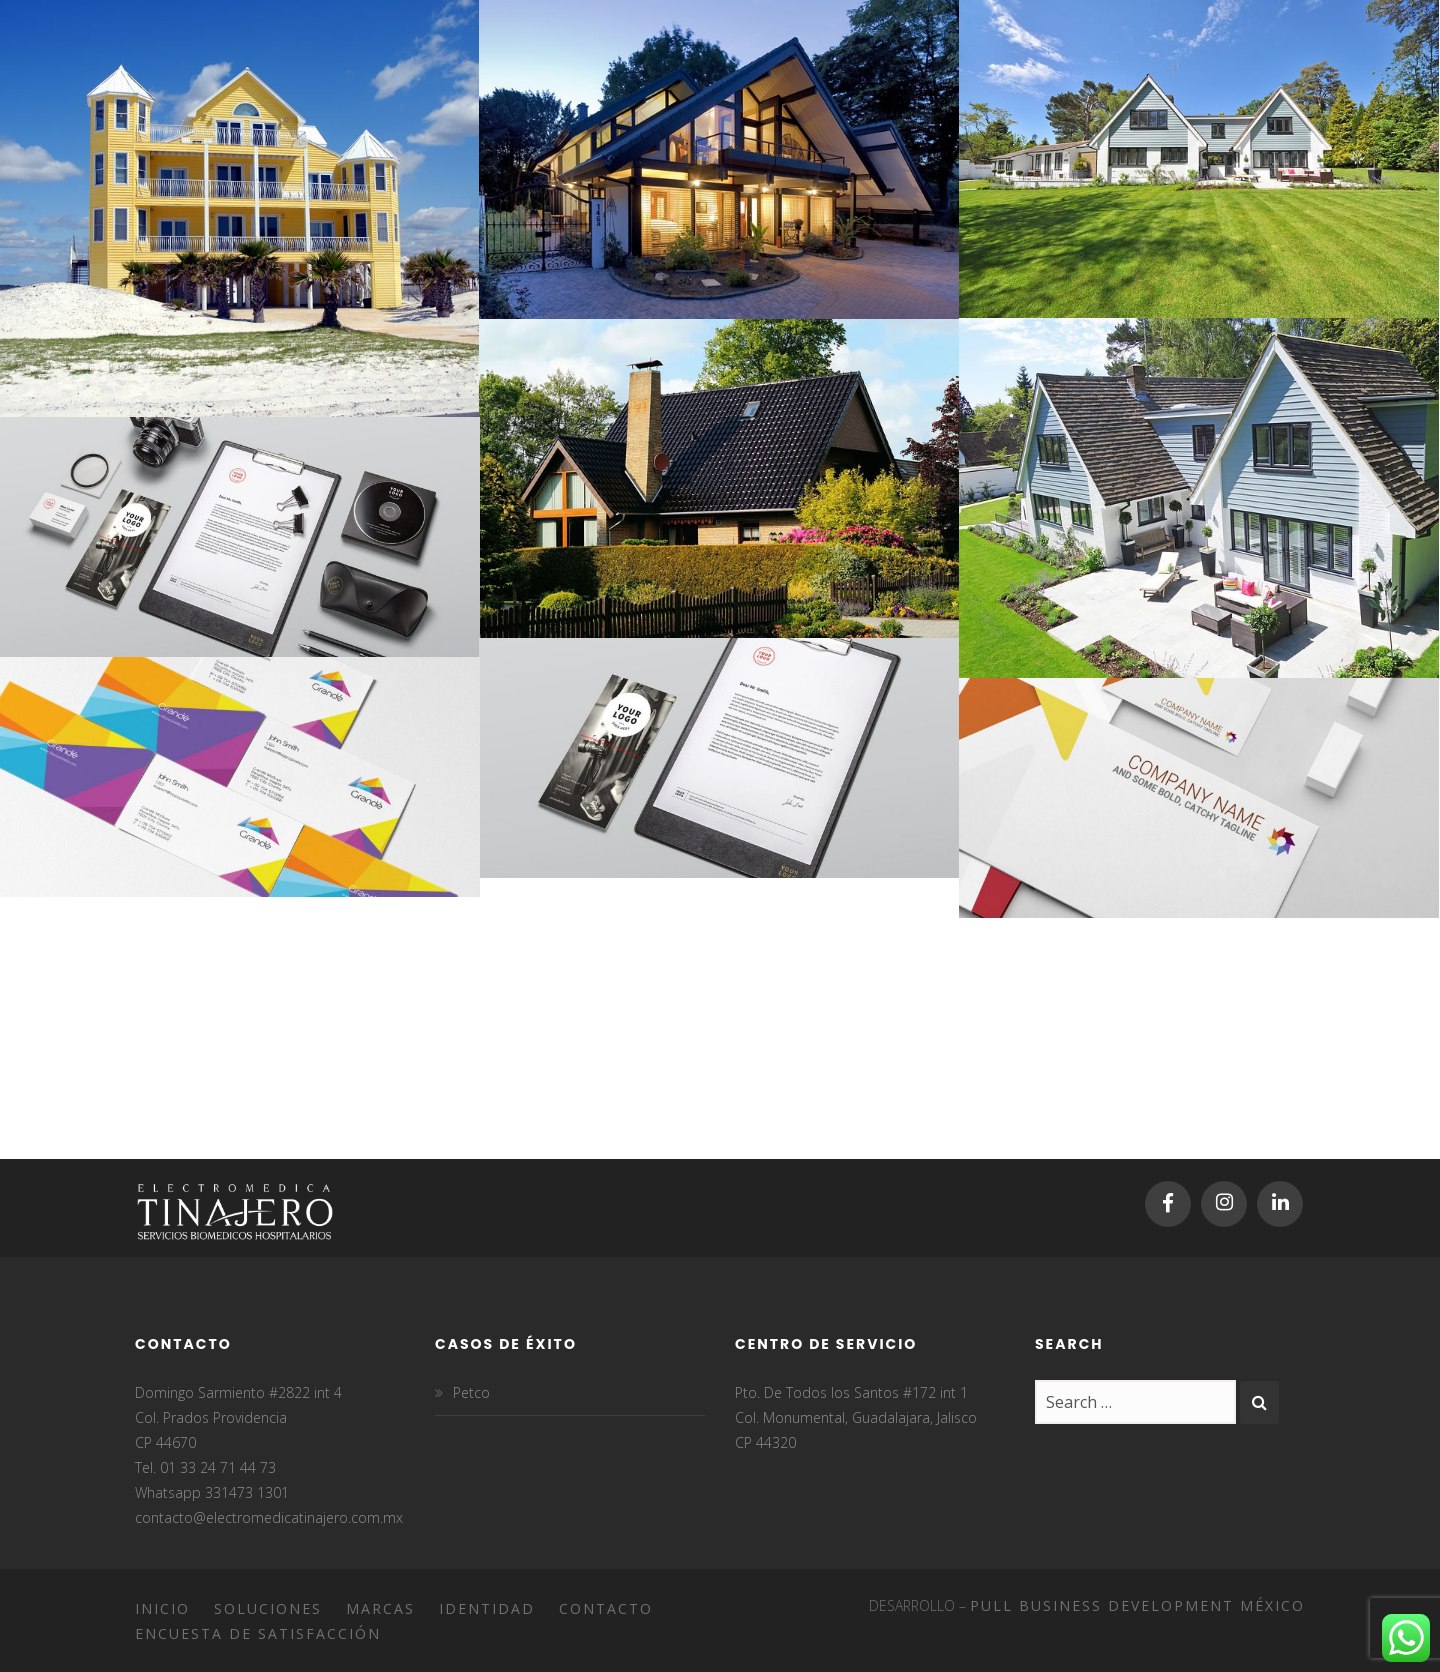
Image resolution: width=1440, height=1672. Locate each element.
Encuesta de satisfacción (258, 1633)
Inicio (162, 1608)
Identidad (487, 1608)
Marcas (380, 1608)
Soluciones (268, 1608)
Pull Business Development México (1137, 1605)
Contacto (606, 1608)
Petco (471, 1392)
